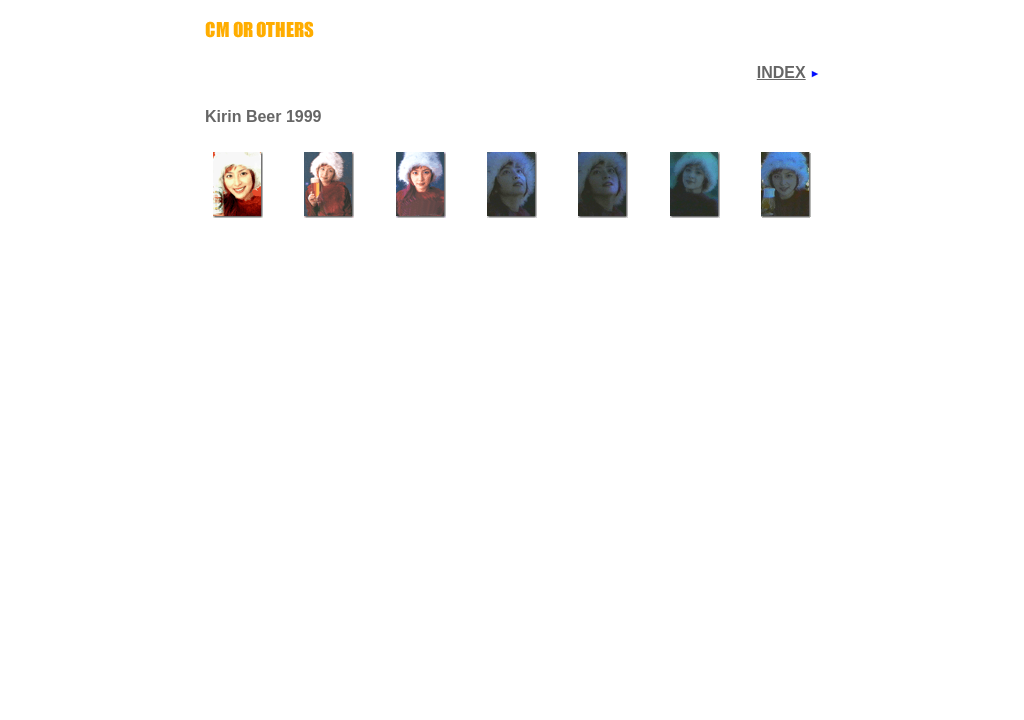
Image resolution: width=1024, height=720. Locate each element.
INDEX (781, 72)
